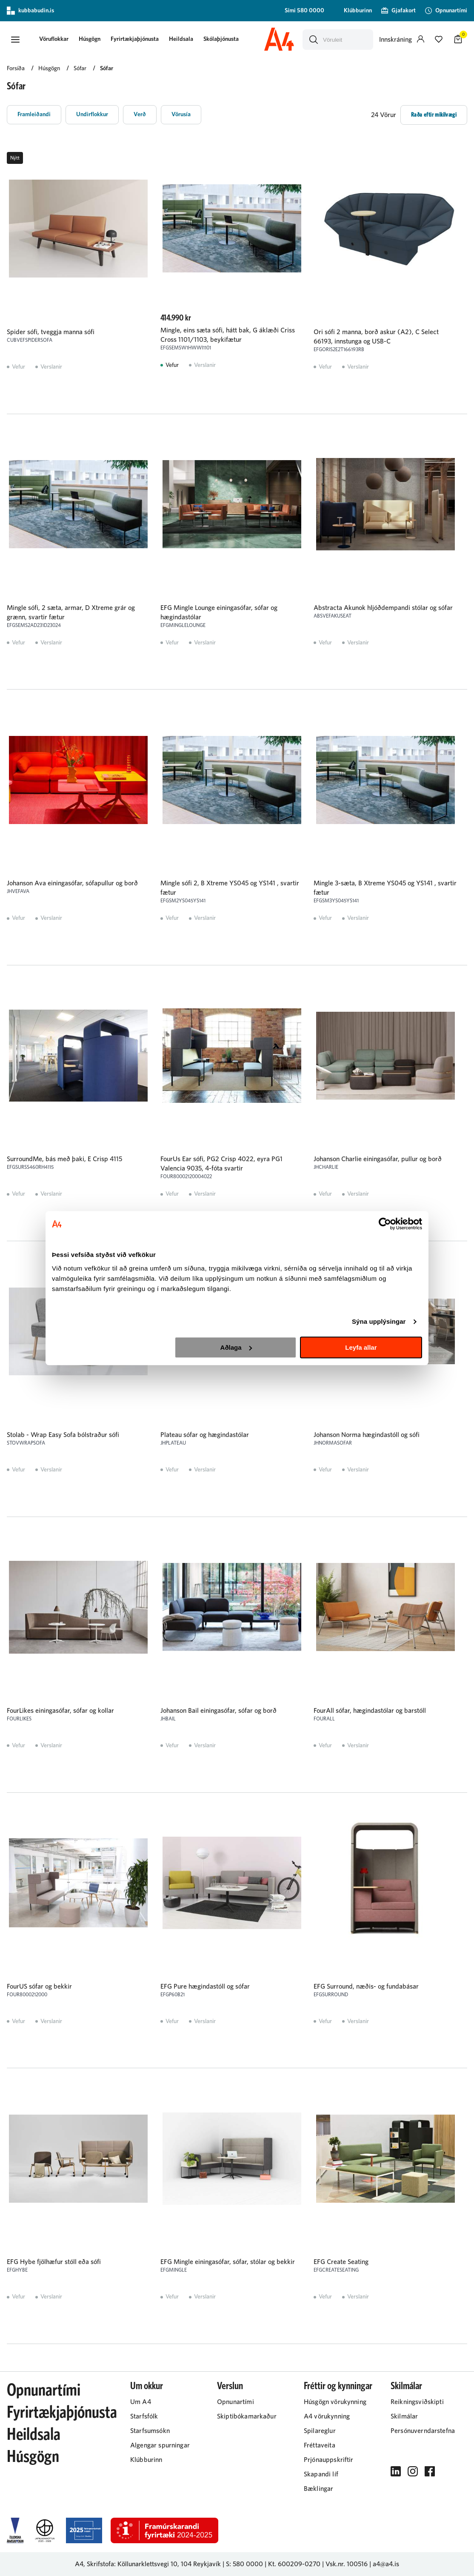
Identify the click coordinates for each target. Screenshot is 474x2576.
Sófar (106, 69)
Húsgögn (89, 39)
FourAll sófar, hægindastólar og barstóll (370, 1710)
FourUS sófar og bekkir (39, 1986)
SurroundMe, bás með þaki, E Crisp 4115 (64, 1159)
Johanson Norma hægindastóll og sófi (367, 1434)
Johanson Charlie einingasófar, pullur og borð (378, 1159)
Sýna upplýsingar (379, 1321)
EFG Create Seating (341, 2261)
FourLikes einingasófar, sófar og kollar (60, 1710)
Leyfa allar (361, 1347)
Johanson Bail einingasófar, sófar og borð (218, 1710)
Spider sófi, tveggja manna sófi (50, 332)
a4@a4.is (386, 2564)
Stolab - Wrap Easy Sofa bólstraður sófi (63, 1434)
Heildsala (181, 39)
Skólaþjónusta (221, 39)
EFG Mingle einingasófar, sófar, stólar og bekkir (227, 2261)
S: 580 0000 (244, 2564)
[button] (15, 39)
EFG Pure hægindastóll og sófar (205, 1986)
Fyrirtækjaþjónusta (135, 39)
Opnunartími (43, 2390)
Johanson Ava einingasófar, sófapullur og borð (72, 883)
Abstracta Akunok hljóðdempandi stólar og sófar (383, 607)
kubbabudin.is (30, 10)
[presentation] (54, 40)
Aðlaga (236, 1347)
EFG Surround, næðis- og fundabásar (366, 1986)
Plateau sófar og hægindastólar (204, 1434)
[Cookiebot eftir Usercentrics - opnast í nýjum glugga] (385, 1223)
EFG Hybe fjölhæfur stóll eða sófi (54, 2261)
